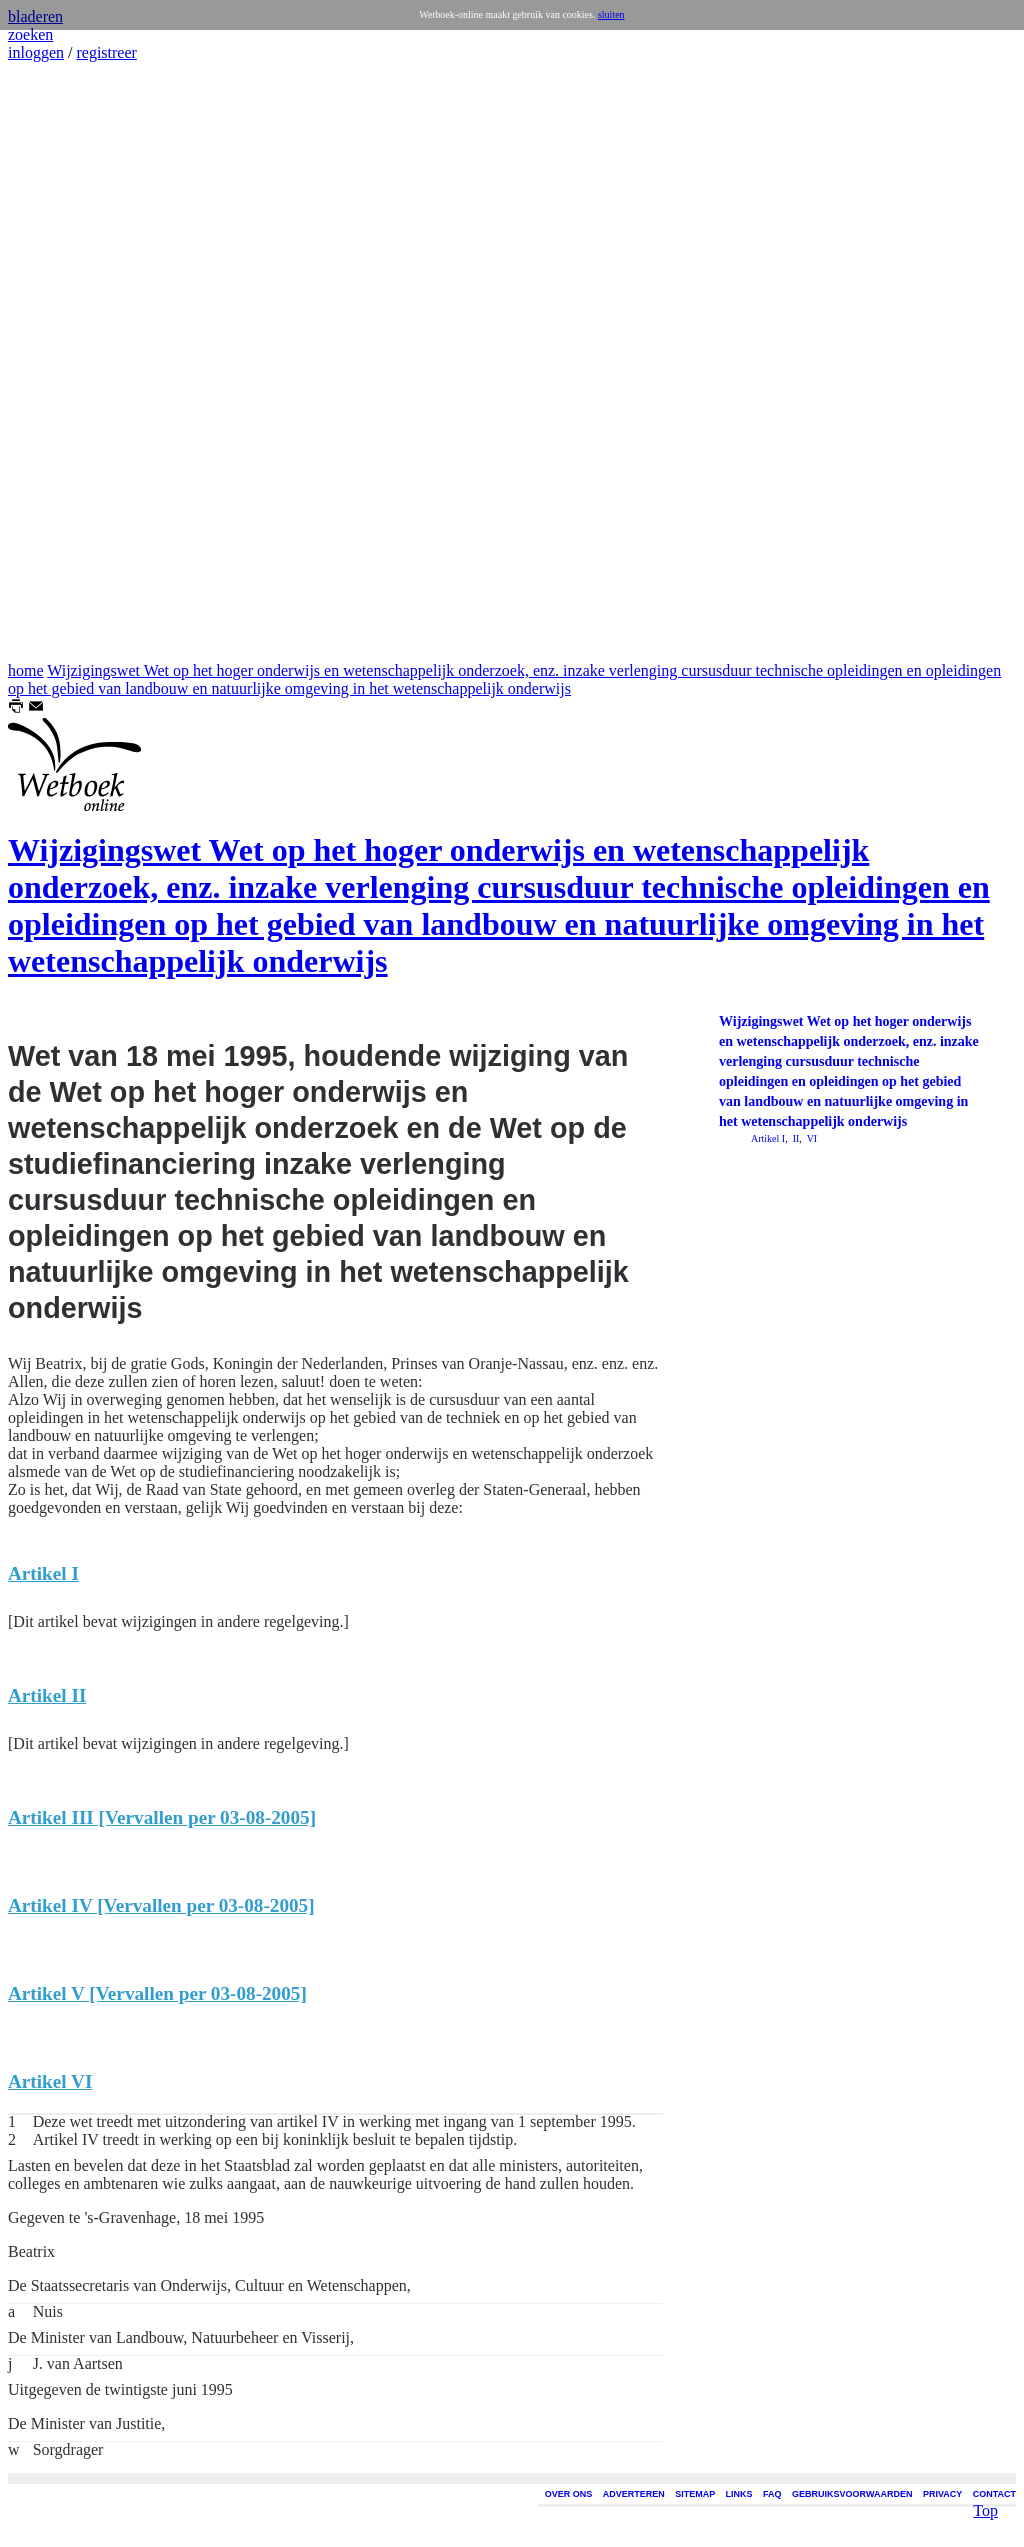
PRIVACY (942, 2494)
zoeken (30, 34)
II (794, 1138)
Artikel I (768, 1138)
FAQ (772, 2494)
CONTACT (994, 2494)
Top (985, 2483)
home (26, 670)
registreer (106, 52)
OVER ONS (569, 2494)
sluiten (611, 14)
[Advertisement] (68, 362)
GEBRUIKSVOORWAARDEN (852, 2494)
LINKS (739, 2494)
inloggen (36, 52)
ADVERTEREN (634, 2494)
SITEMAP (695, 2494)
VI (810, 1138)
